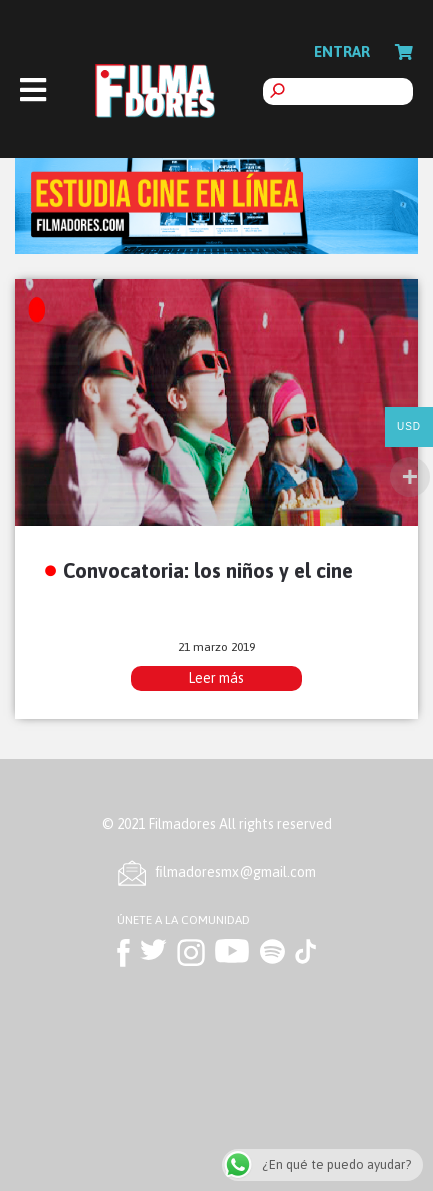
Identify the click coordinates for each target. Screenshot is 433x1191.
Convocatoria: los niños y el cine (208, 570)
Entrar (342, 51)
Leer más (216, 678)
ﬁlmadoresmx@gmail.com (236, 872)
